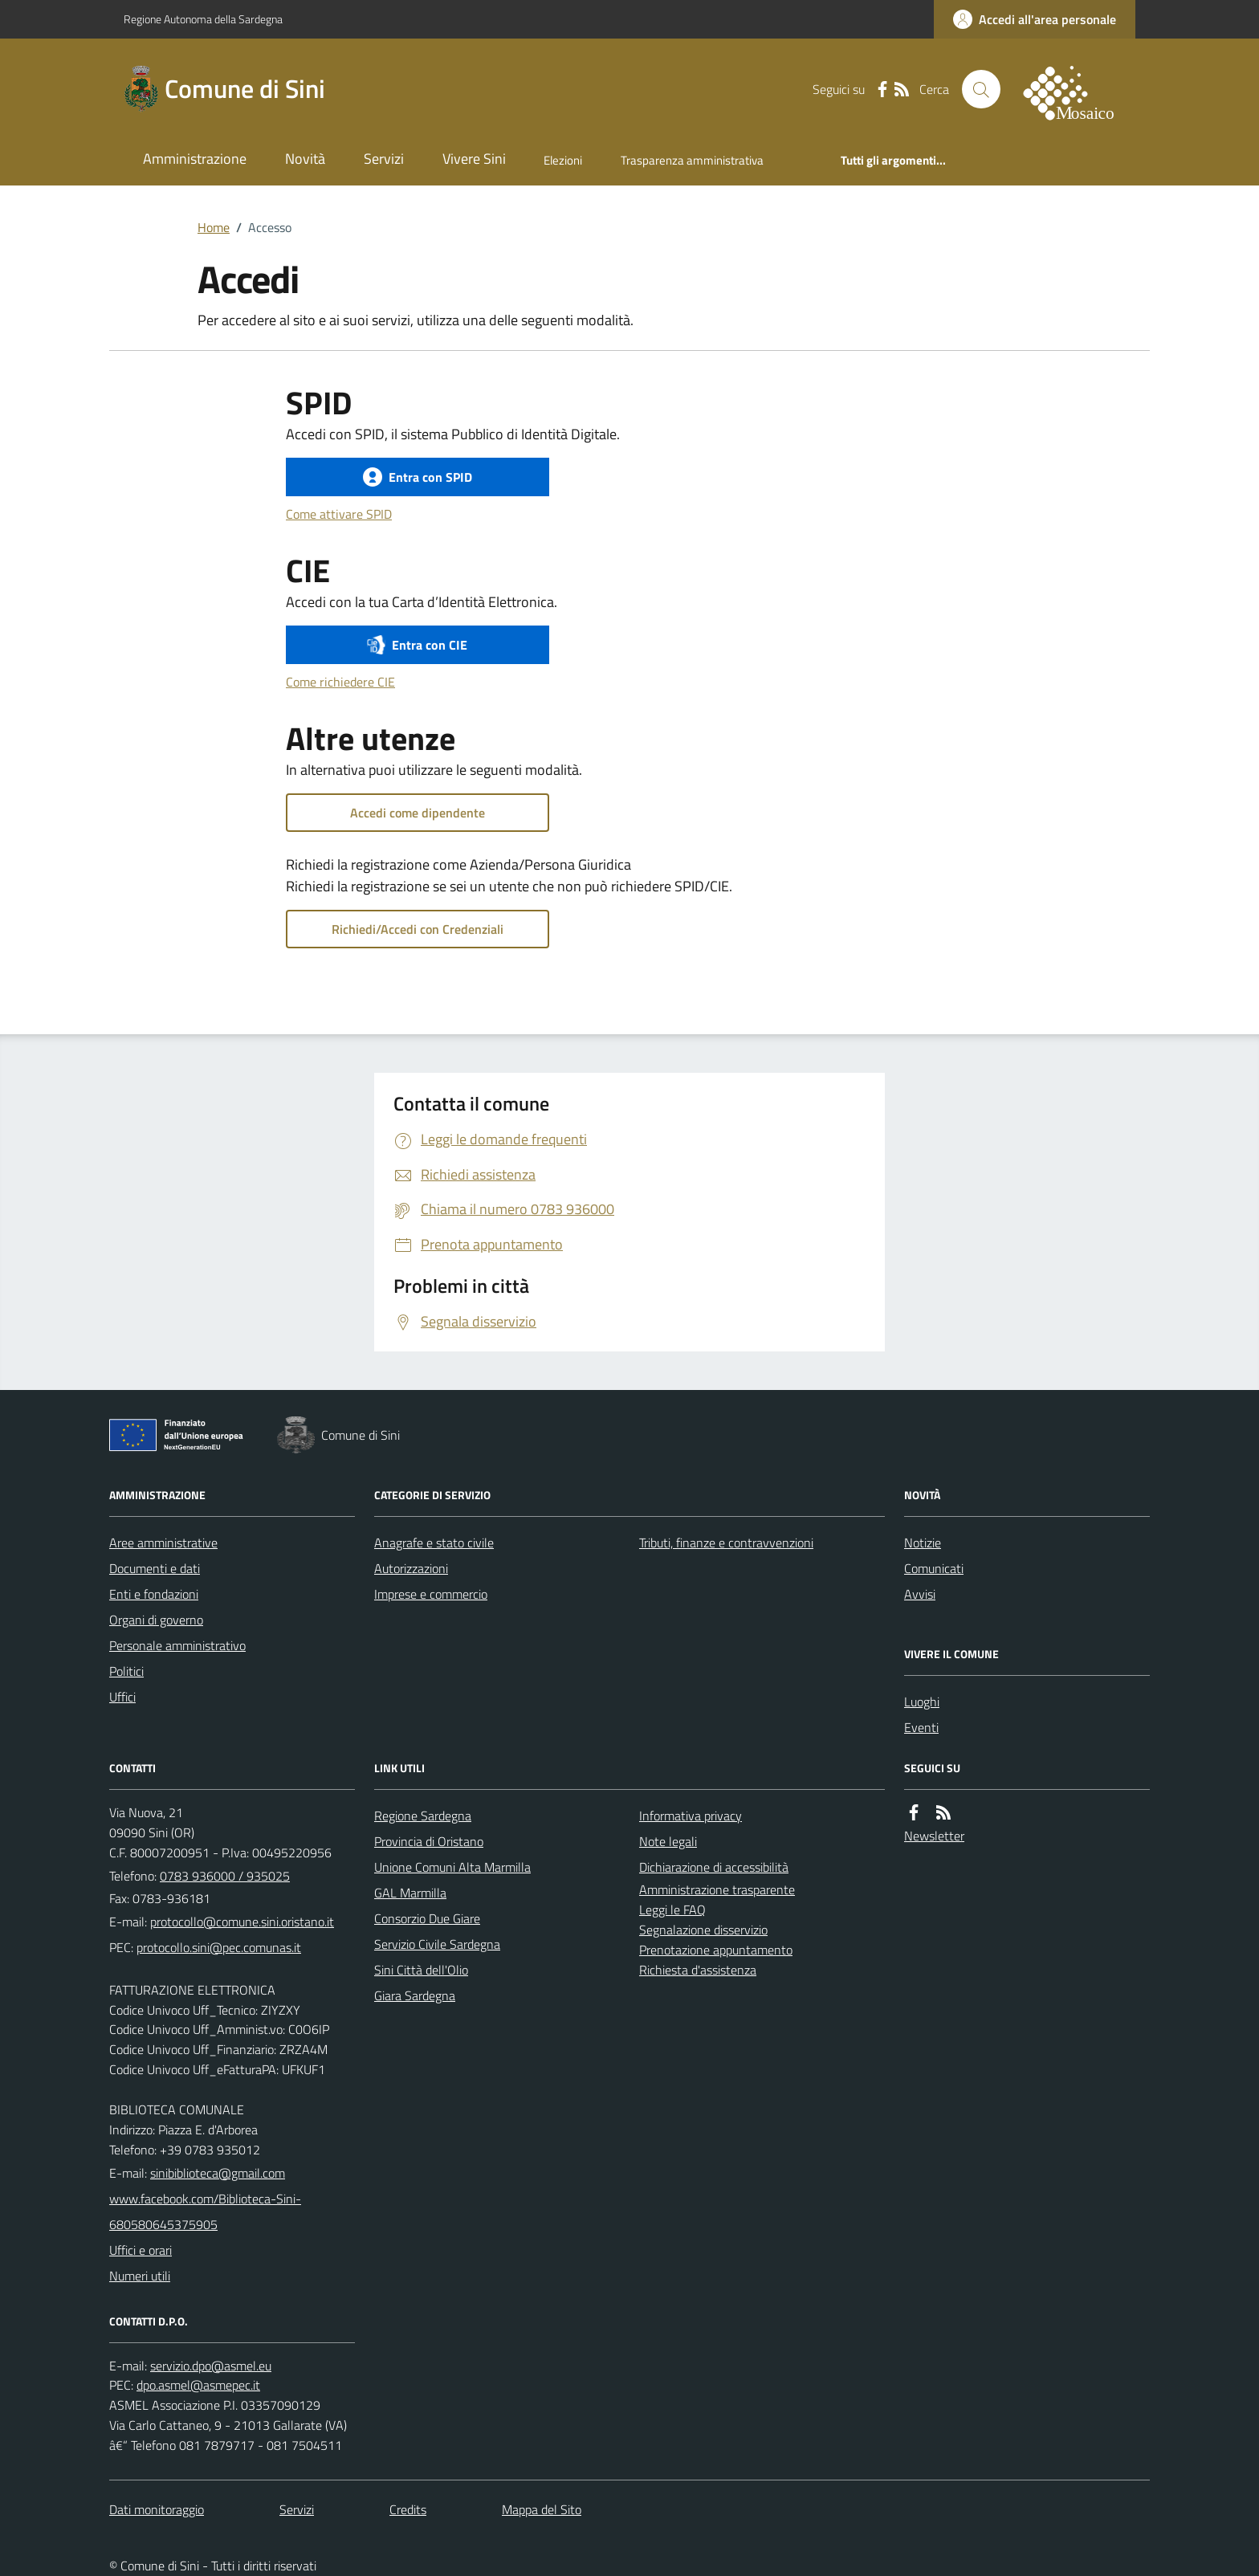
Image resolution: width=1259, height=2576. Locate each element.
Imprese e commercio (430, 1594)
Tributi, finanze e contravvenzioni (726, 1542)
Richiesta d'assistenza (697, 1969)
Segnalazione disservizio (703, 1929)
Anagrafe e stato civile (434, 1542)
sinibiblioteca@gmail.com (217, 2173)
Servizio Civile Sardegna (437, 1944)
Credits (407, 2509)
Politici (126, 1671)
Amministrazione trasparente (717, 1889)
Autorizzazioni (411, 1568)
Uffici (122, 1696)
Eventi (921, 1727)
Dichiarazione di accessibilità (713, 1867)
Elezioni (563, 160)
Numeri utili (139, 2275)
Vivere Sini (474, 158)
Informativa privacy (690, 1815)
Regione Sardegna (422, 1815)
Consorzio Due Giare (427, 1918)
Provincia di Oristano (428, 1841)
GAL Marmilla (410, 1892)
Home (214, 227)
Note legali (668, 1841)
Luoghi (921, 1701)
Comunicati (934, 1568)
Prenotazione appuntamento (715, 1949)
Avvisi (919, 1594)
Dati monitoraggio (156, 2509)
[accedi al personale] (1034, 19)
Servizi (384, 158)
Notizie (922, 1542)
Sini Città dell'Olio (421, 1969)
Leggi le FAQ (672, 1909)
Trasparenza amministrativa (692, 160)
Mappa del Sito (541, 2509)
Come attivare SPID (339, 514)
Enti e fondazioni (153, 1594)
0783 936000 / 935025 (225, 1875)
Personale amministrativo (177, 1645)
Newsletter (934, 1835)
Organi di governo (156, 1619)
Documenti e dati (154, 1568)
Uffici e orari (140, 2250)
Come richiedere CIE (340, 681)
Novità (305, 158)
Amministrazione (195, 158)
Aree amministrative (163, 1542)
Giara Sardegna (414, 1995)
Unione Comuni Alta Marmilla (452, 1867)
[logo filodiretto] (1077, 89)
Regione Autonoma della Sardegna (203, 18)
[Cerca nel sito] (981, 89)
